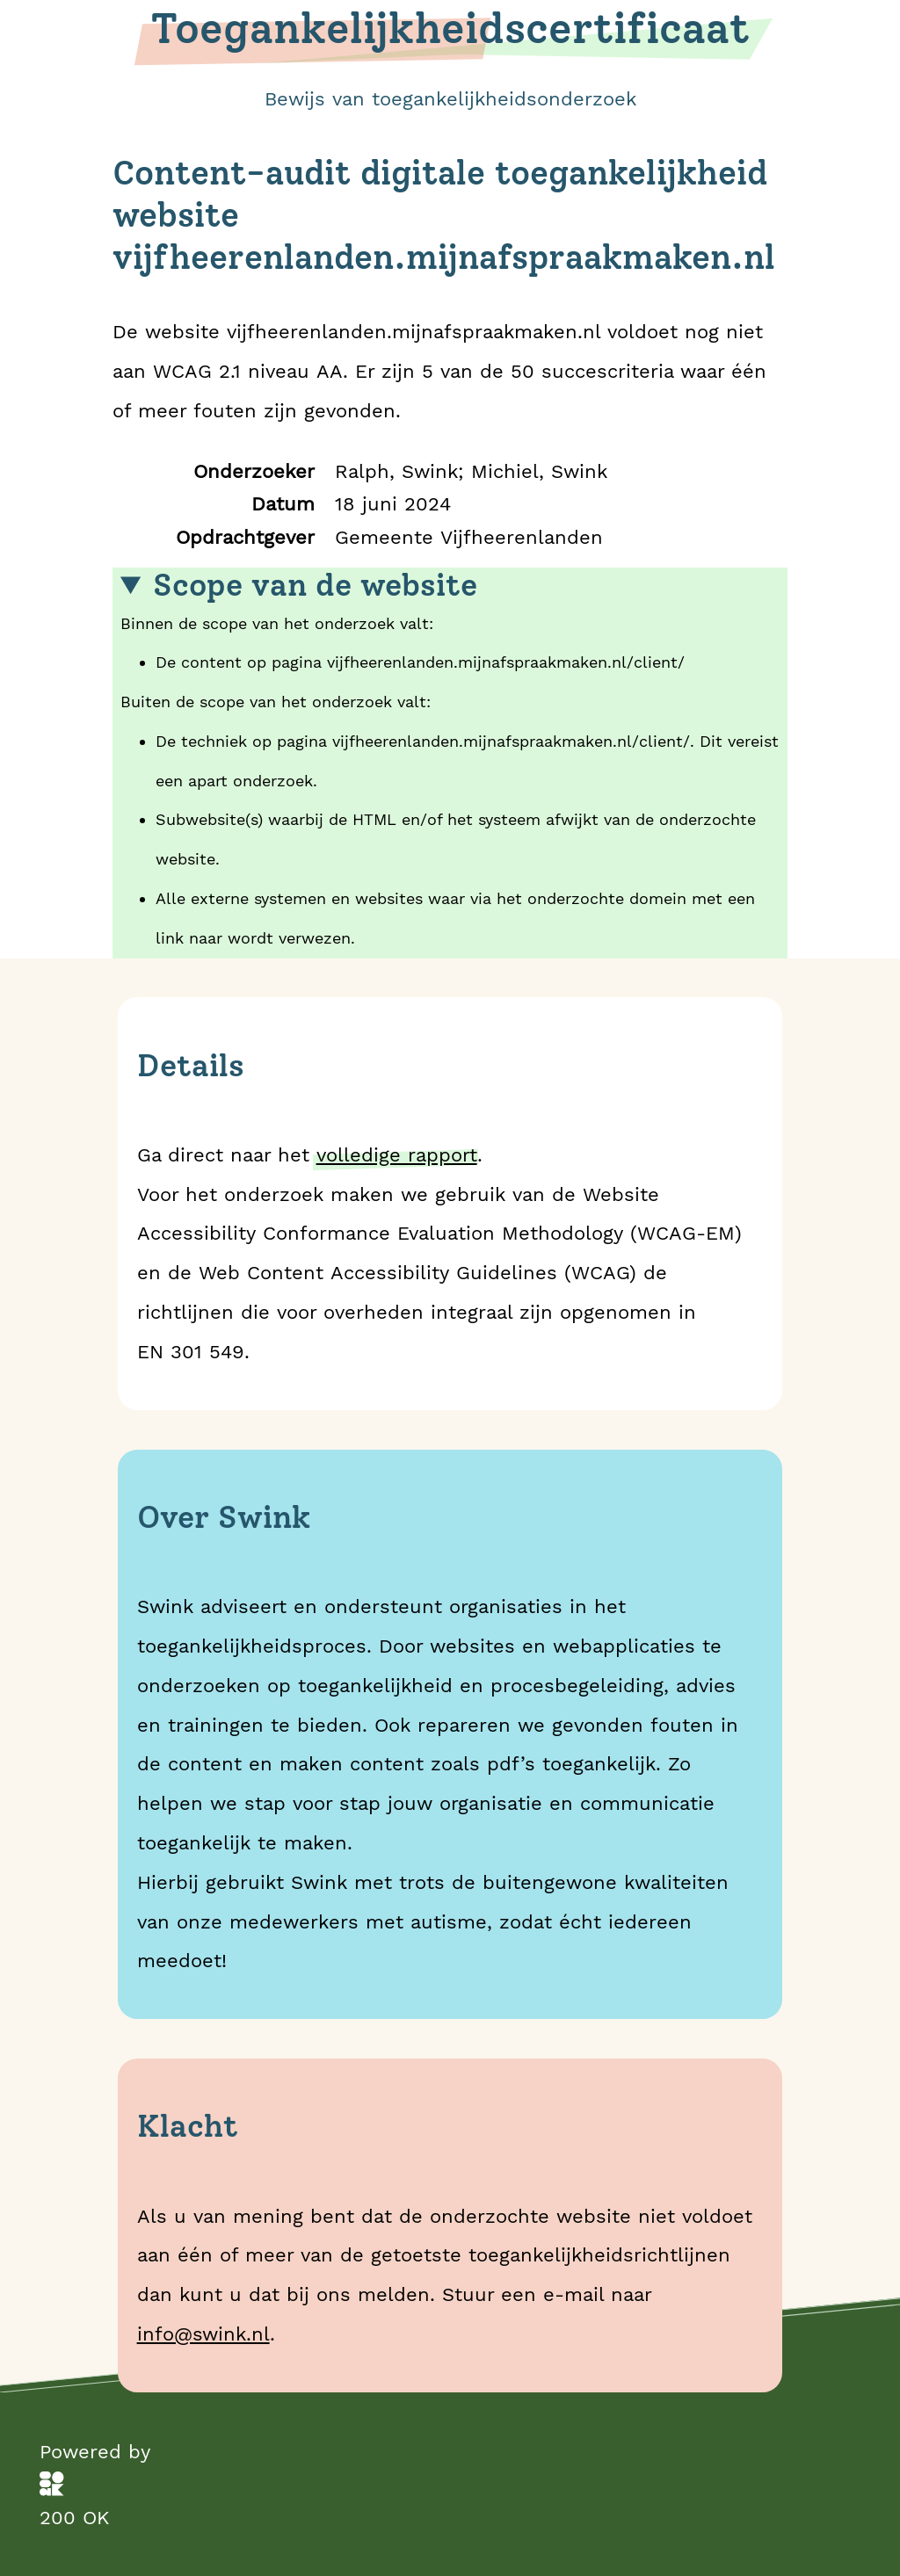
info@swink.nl (203, 2333)
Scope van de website (315, 586)
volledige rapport (396, 1154)
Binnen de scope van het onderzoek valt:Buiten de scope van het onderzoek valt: (450, 763)
